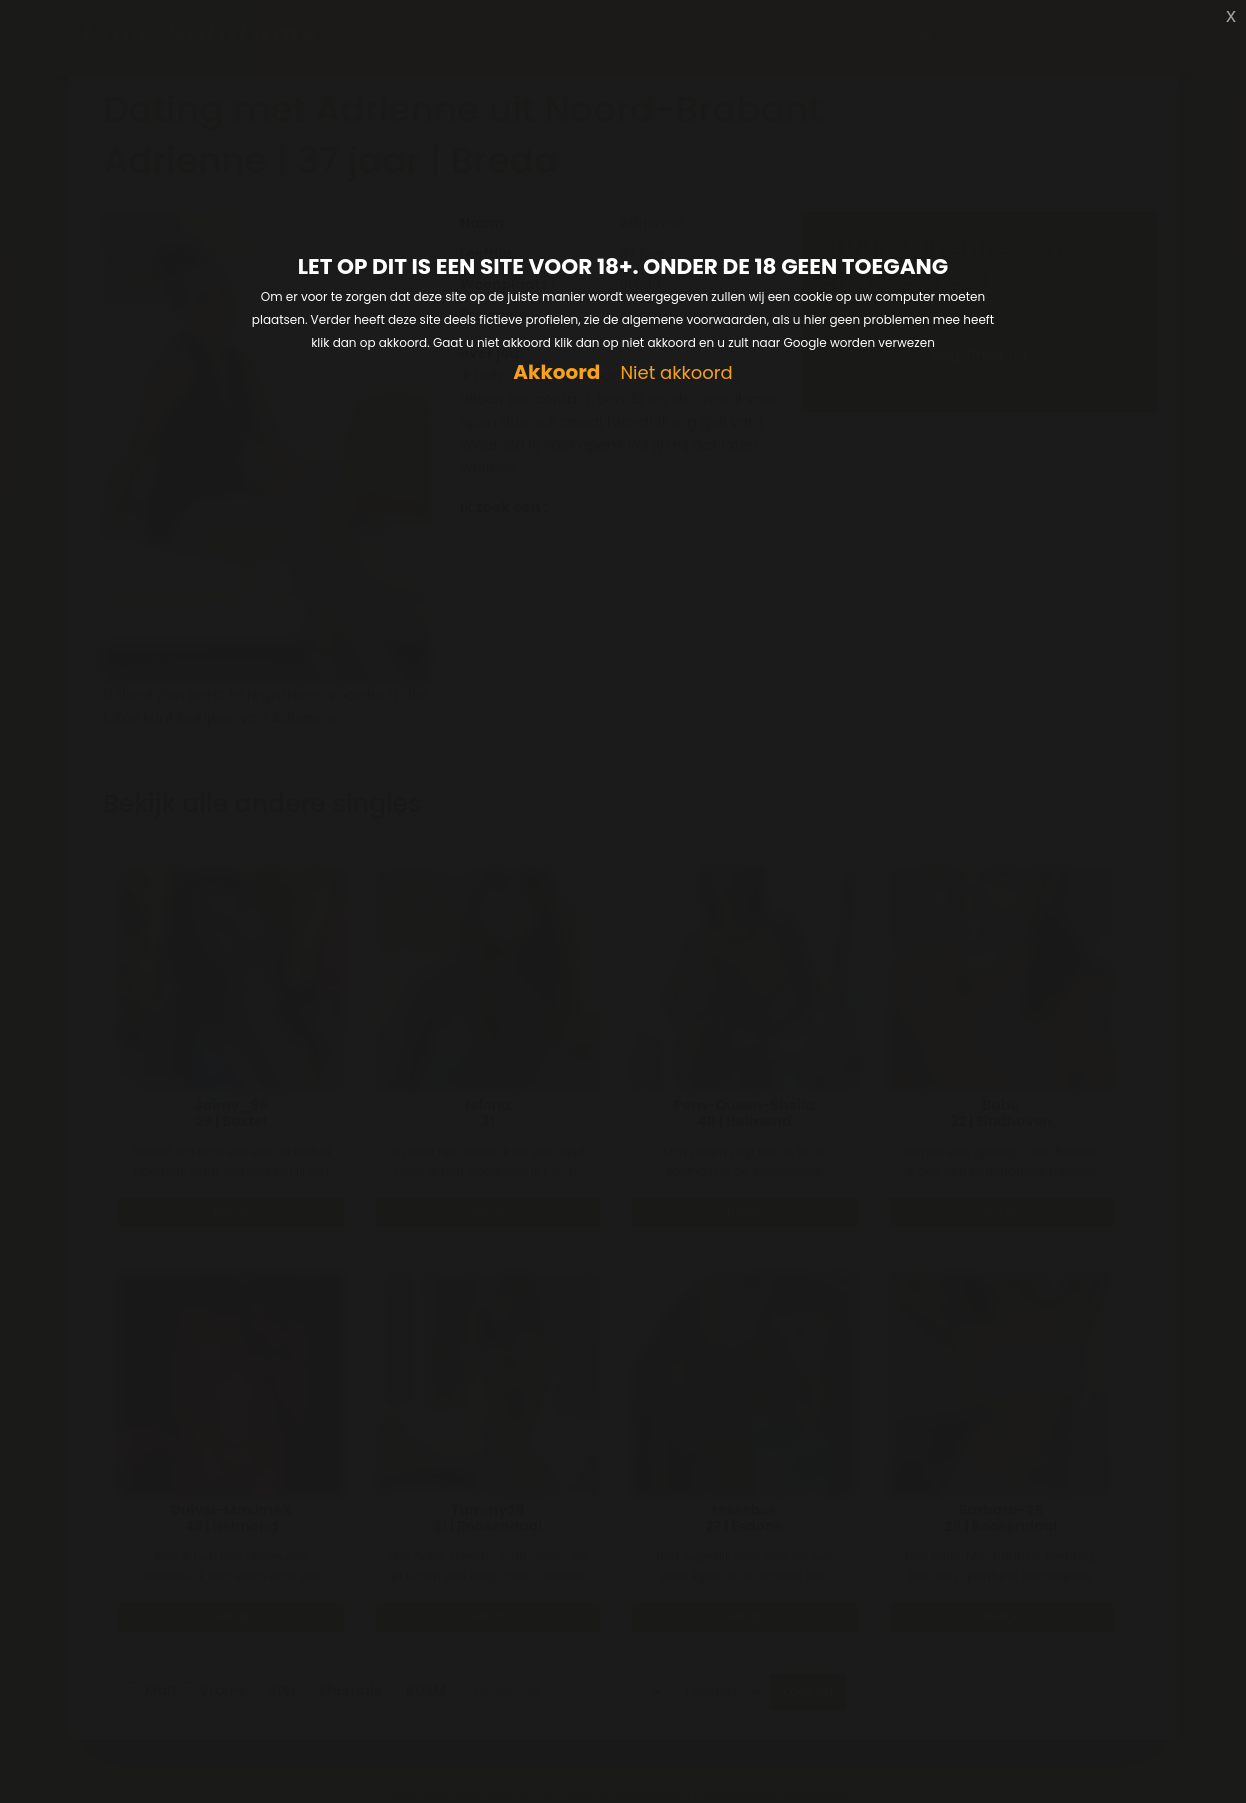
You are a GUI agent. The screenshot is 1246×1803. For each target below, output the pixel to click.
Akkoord (556, 372)
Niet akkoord (676, 373)
